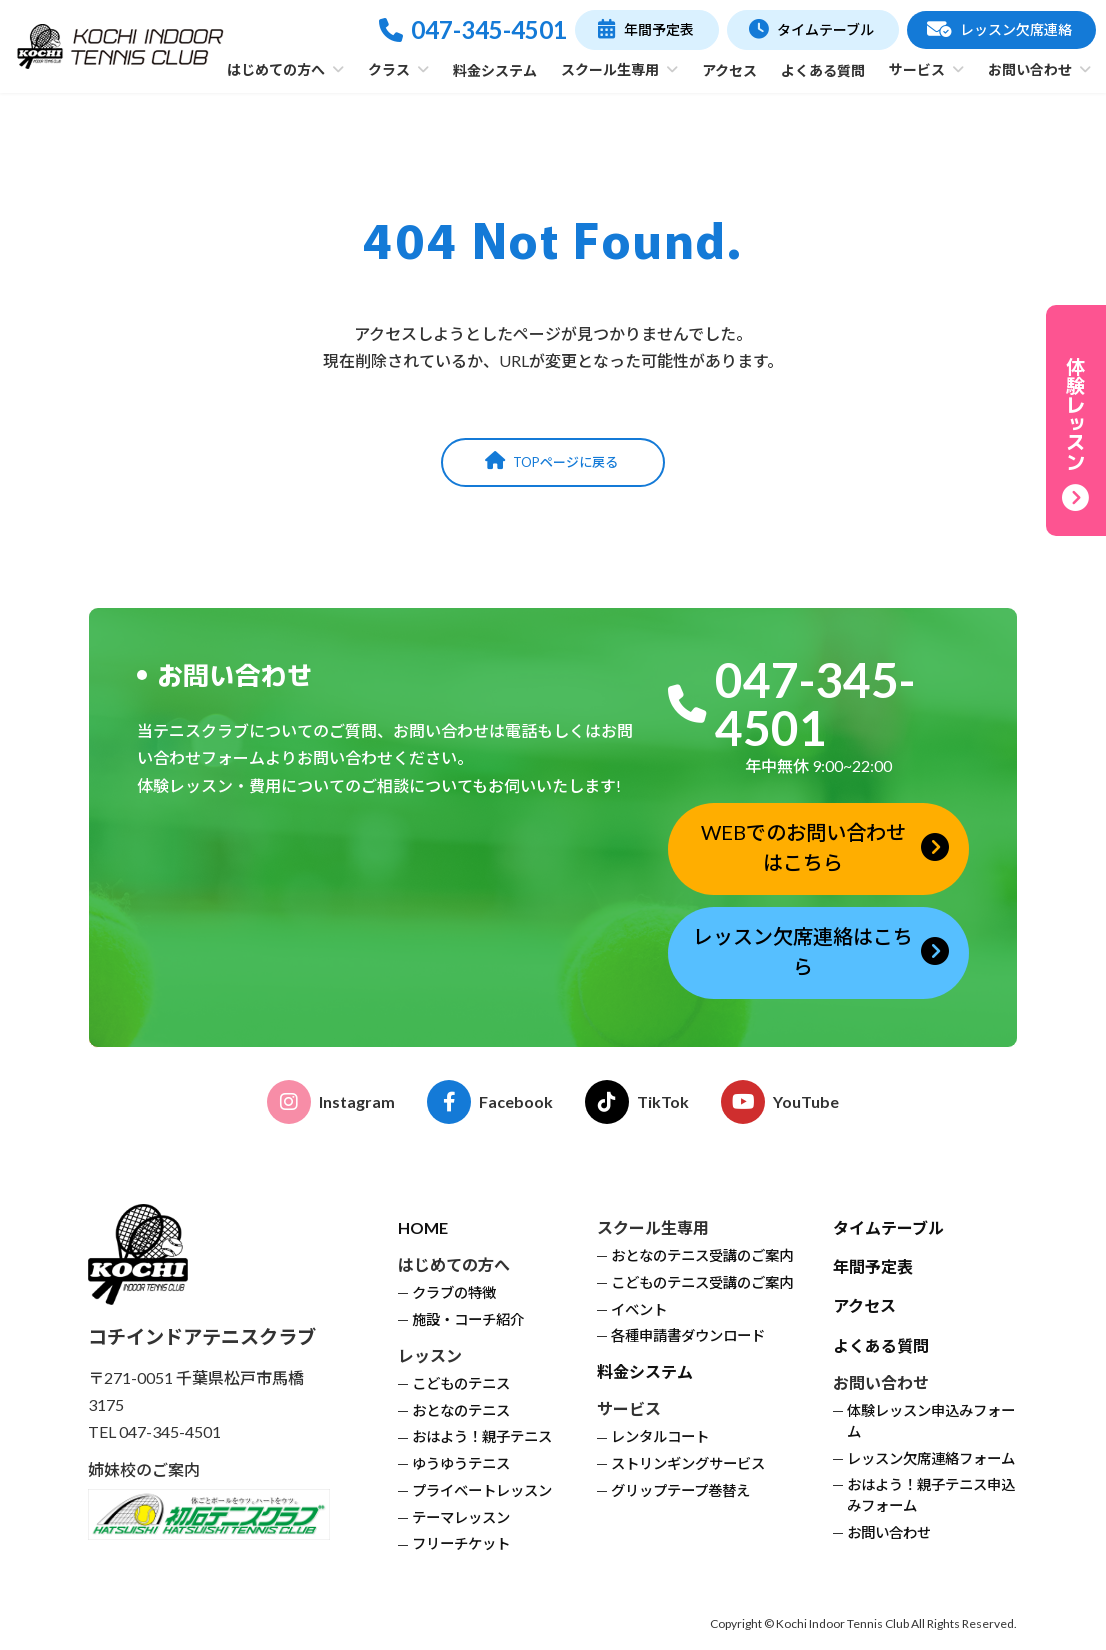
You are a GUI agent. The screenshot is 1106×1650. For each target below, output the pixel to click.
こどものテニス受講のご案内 (702, 1281)
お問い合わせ (889, 1531)
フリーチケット (461, 1543)
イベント (639, 1308)
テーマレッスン (461, 1516)
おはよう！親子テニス (482, 1436)
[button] (646, 30)
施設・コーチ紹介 (468, 1318)
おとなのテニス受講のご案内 (702, 1254)
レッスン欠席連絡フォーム (931, 1457)
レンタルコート (660, 1436)
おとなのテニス (461, 1409)
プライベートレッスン (482, 1489)
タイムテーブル (888, 1226)
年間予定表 (873, 1265)
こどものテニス (461, 1382)
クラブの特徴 (454, 1291)
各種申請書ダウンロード (688, 1335)
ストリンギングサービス (688, 1462)
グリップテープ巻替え (680, 1489)
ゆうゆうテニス (461, 1462)
